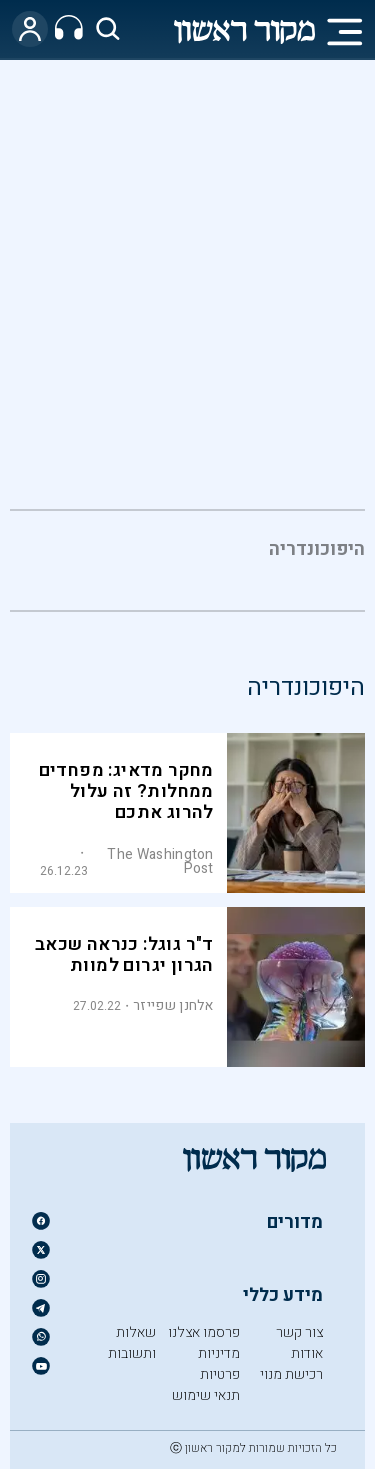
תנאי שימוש (206, 1395)
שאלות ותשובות (132, 1343)
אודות (307, 1353)
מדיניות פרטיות (219, 1364)
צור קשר (299, 1332)
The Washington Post (160, 861)
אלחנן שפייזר (173, 1005)
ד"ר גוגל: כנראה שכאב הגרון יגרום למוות (124, 955)
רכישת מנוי (291, 1374)
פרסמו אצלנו (204, 1332)
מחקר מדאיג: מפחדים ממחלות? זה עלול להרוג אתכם (126, 791)
